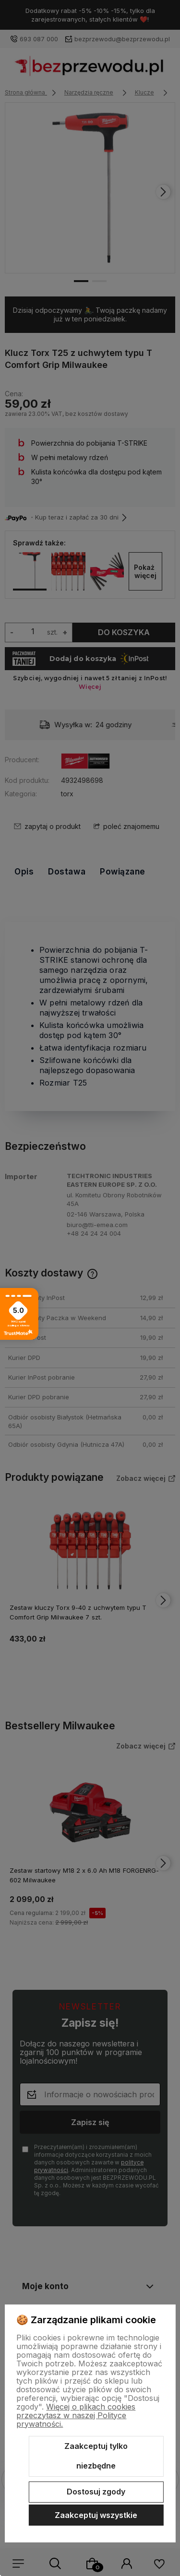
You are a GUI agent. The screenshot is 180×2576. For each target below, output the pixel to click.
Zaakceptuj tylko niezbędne (96, 2456)
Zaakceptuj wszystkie (96, 2515)
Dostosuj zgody (96, 2491)
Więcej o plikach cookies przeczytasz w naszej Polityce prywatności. (75, 2415)
